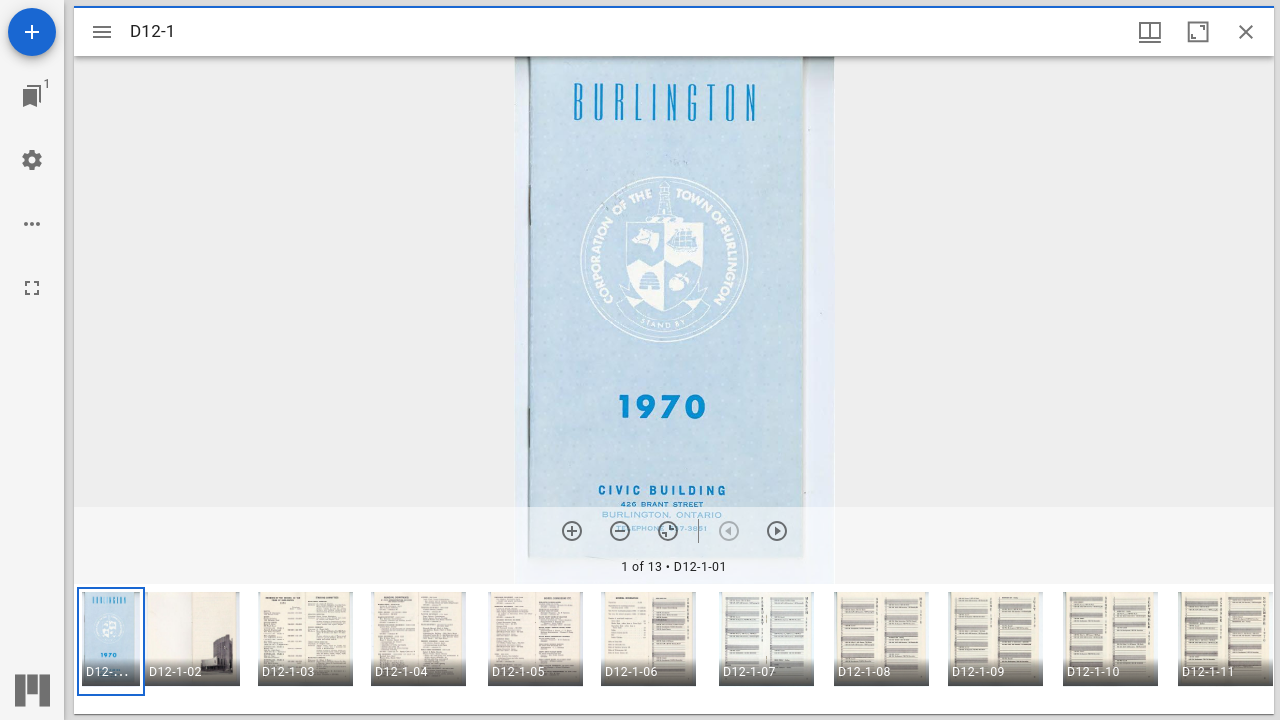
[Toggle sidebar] (102, 32)
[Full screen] (32, 288)
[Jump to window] (32, 96)
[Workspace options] (32, 224)
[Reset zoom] (668, 531)
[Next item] (777, 531)
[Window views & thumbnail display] (1150, 32)
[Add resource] (32, 32)
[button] (111, 641)
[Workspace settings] (32, 160)
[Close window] (1246, 32)
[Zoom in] (572, 531)
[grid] (674, 649)
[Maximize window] (1198, 32)
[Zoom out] (620, 531)
